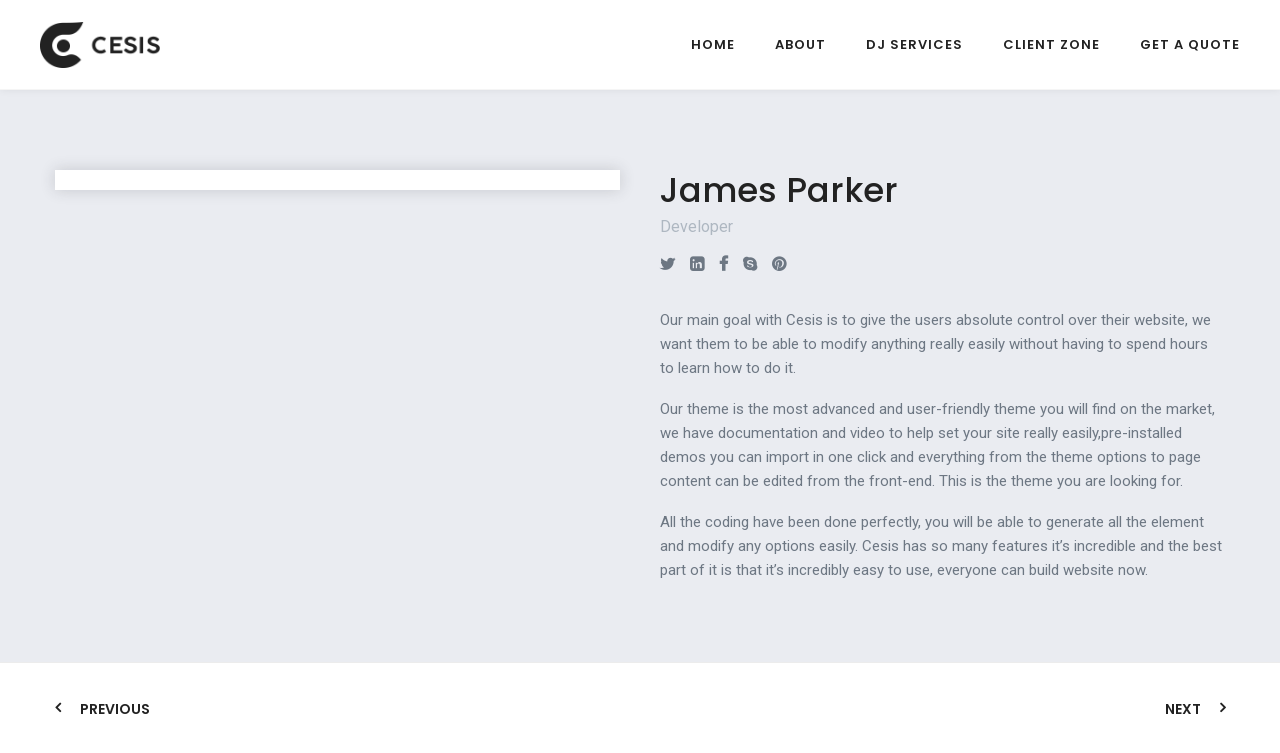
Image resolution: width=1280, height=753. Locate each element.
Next (1183, 709)
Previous (115, 709)
